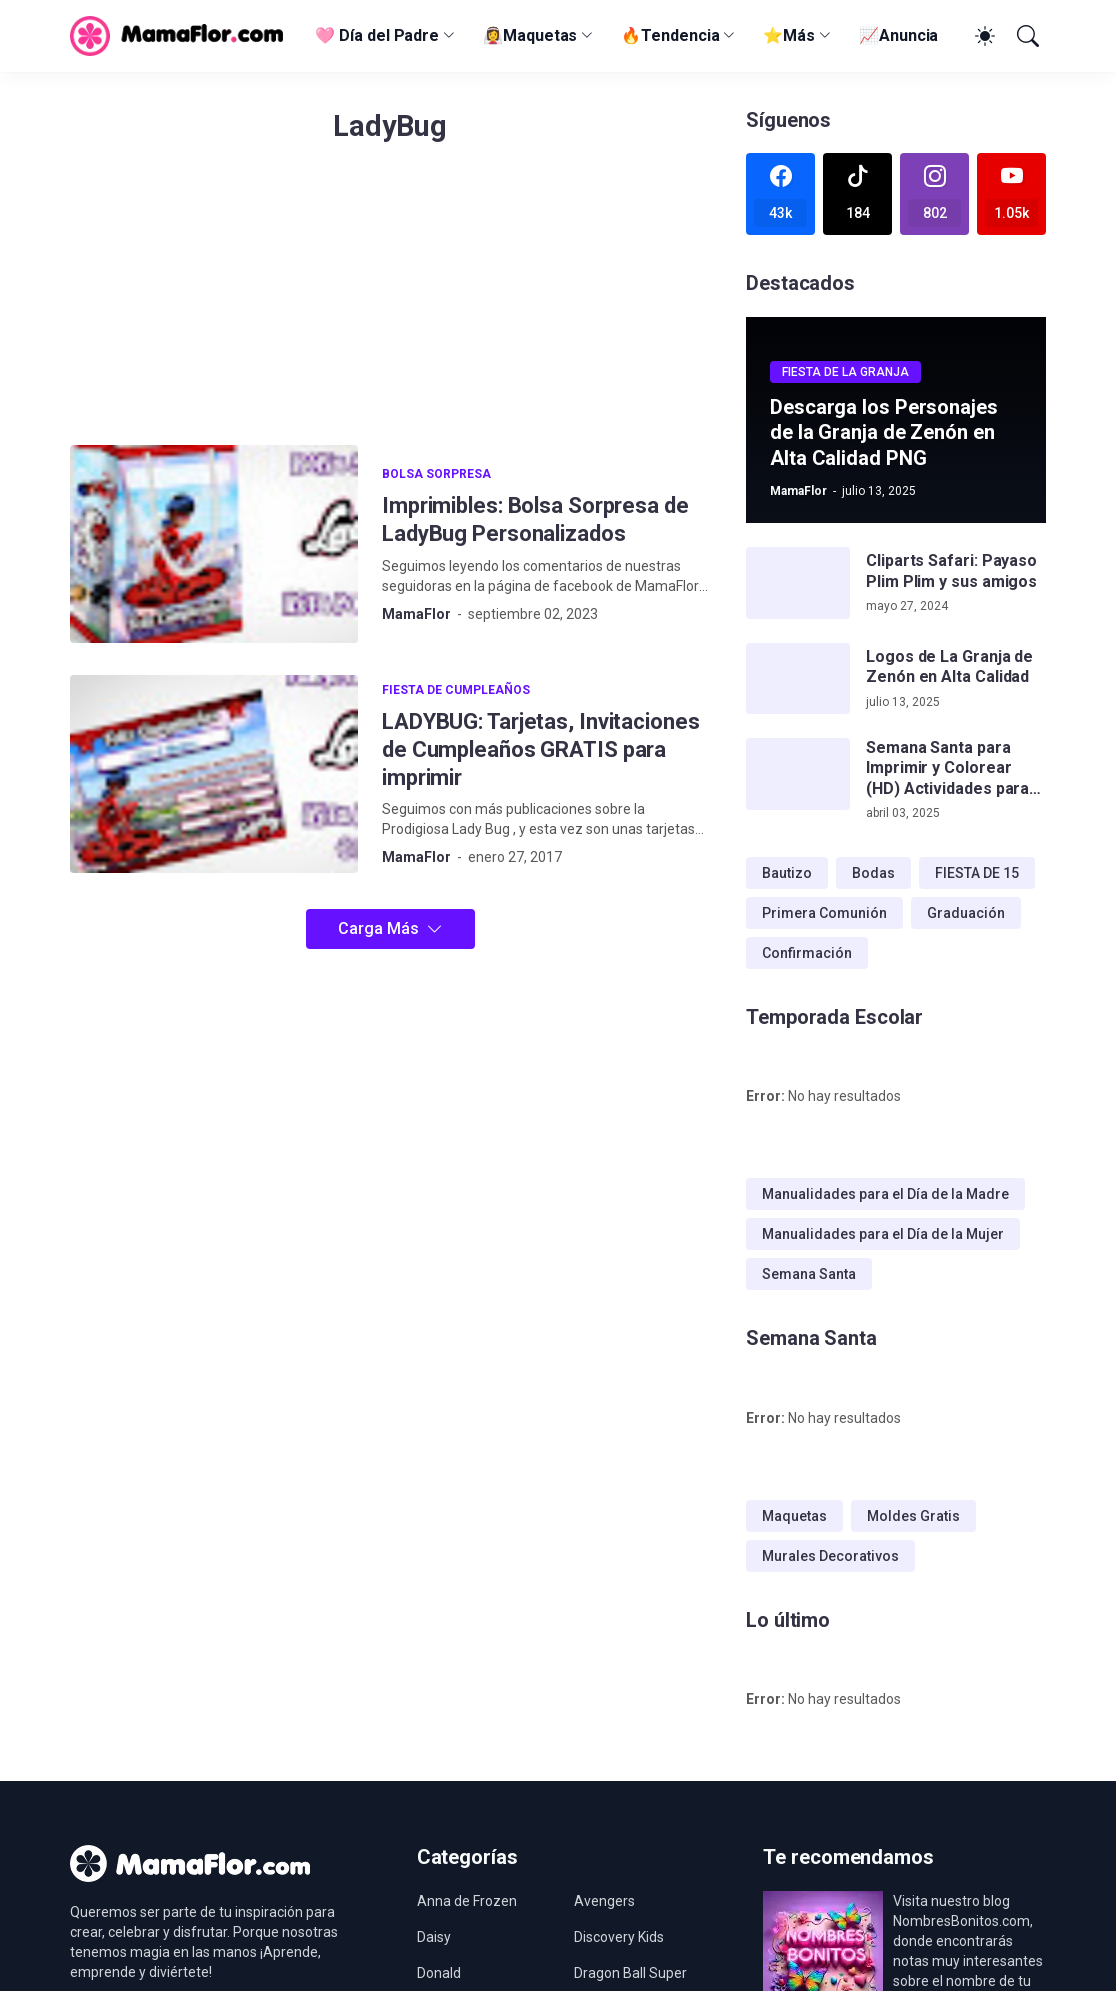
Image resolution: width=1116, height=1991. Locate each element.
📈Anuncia (898, 35)
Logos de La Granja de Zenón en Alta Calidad (949, 666)
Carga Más (378, 928)
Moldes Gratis (913, 1516)
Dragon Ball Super (630, 1973)
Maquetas (794, 1516)
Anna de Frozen (467, 1901)
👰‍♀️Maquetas (530, 35)
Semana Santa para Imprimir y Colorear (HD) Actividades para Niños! (947, 768)
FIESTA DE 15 (977, 873)
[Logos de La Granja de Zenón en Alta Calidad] (798, 679)
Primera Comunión (824, 913)
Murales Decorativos (830, 1556)
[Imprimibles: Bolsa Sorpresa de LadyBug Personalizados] (214, 544)
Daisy (434, 1937)
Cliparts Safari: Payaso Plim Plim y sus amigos (951, 570)
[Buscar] (1026, 36)
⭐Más (789, 35)
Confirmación (807, 953)
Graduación (966, 913)
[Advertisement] (390, 305)
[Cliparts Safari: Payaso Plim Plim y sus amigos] (798, 583)
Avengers (604, 1901)
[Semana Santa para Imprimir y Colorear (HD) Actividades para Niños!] (798, 774)
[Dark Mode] (982, 36)
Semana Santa (809, 1274)
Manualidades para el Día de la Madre (885, 1194)
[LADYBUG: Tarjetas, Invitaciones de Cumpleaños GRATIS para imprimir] (214, 774)
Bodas (873, 873)
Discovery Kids (619, 1937)
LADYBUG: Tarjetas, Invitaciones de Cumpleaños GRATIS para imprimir (541, 749)
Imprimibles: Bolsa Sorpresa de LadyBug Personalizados (535, 519)
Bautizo (787, 873)
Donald (439, 1973)
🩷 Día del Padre (377, 35)
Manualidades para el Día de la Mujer (883, 1234)
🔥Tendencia (670, 35)
